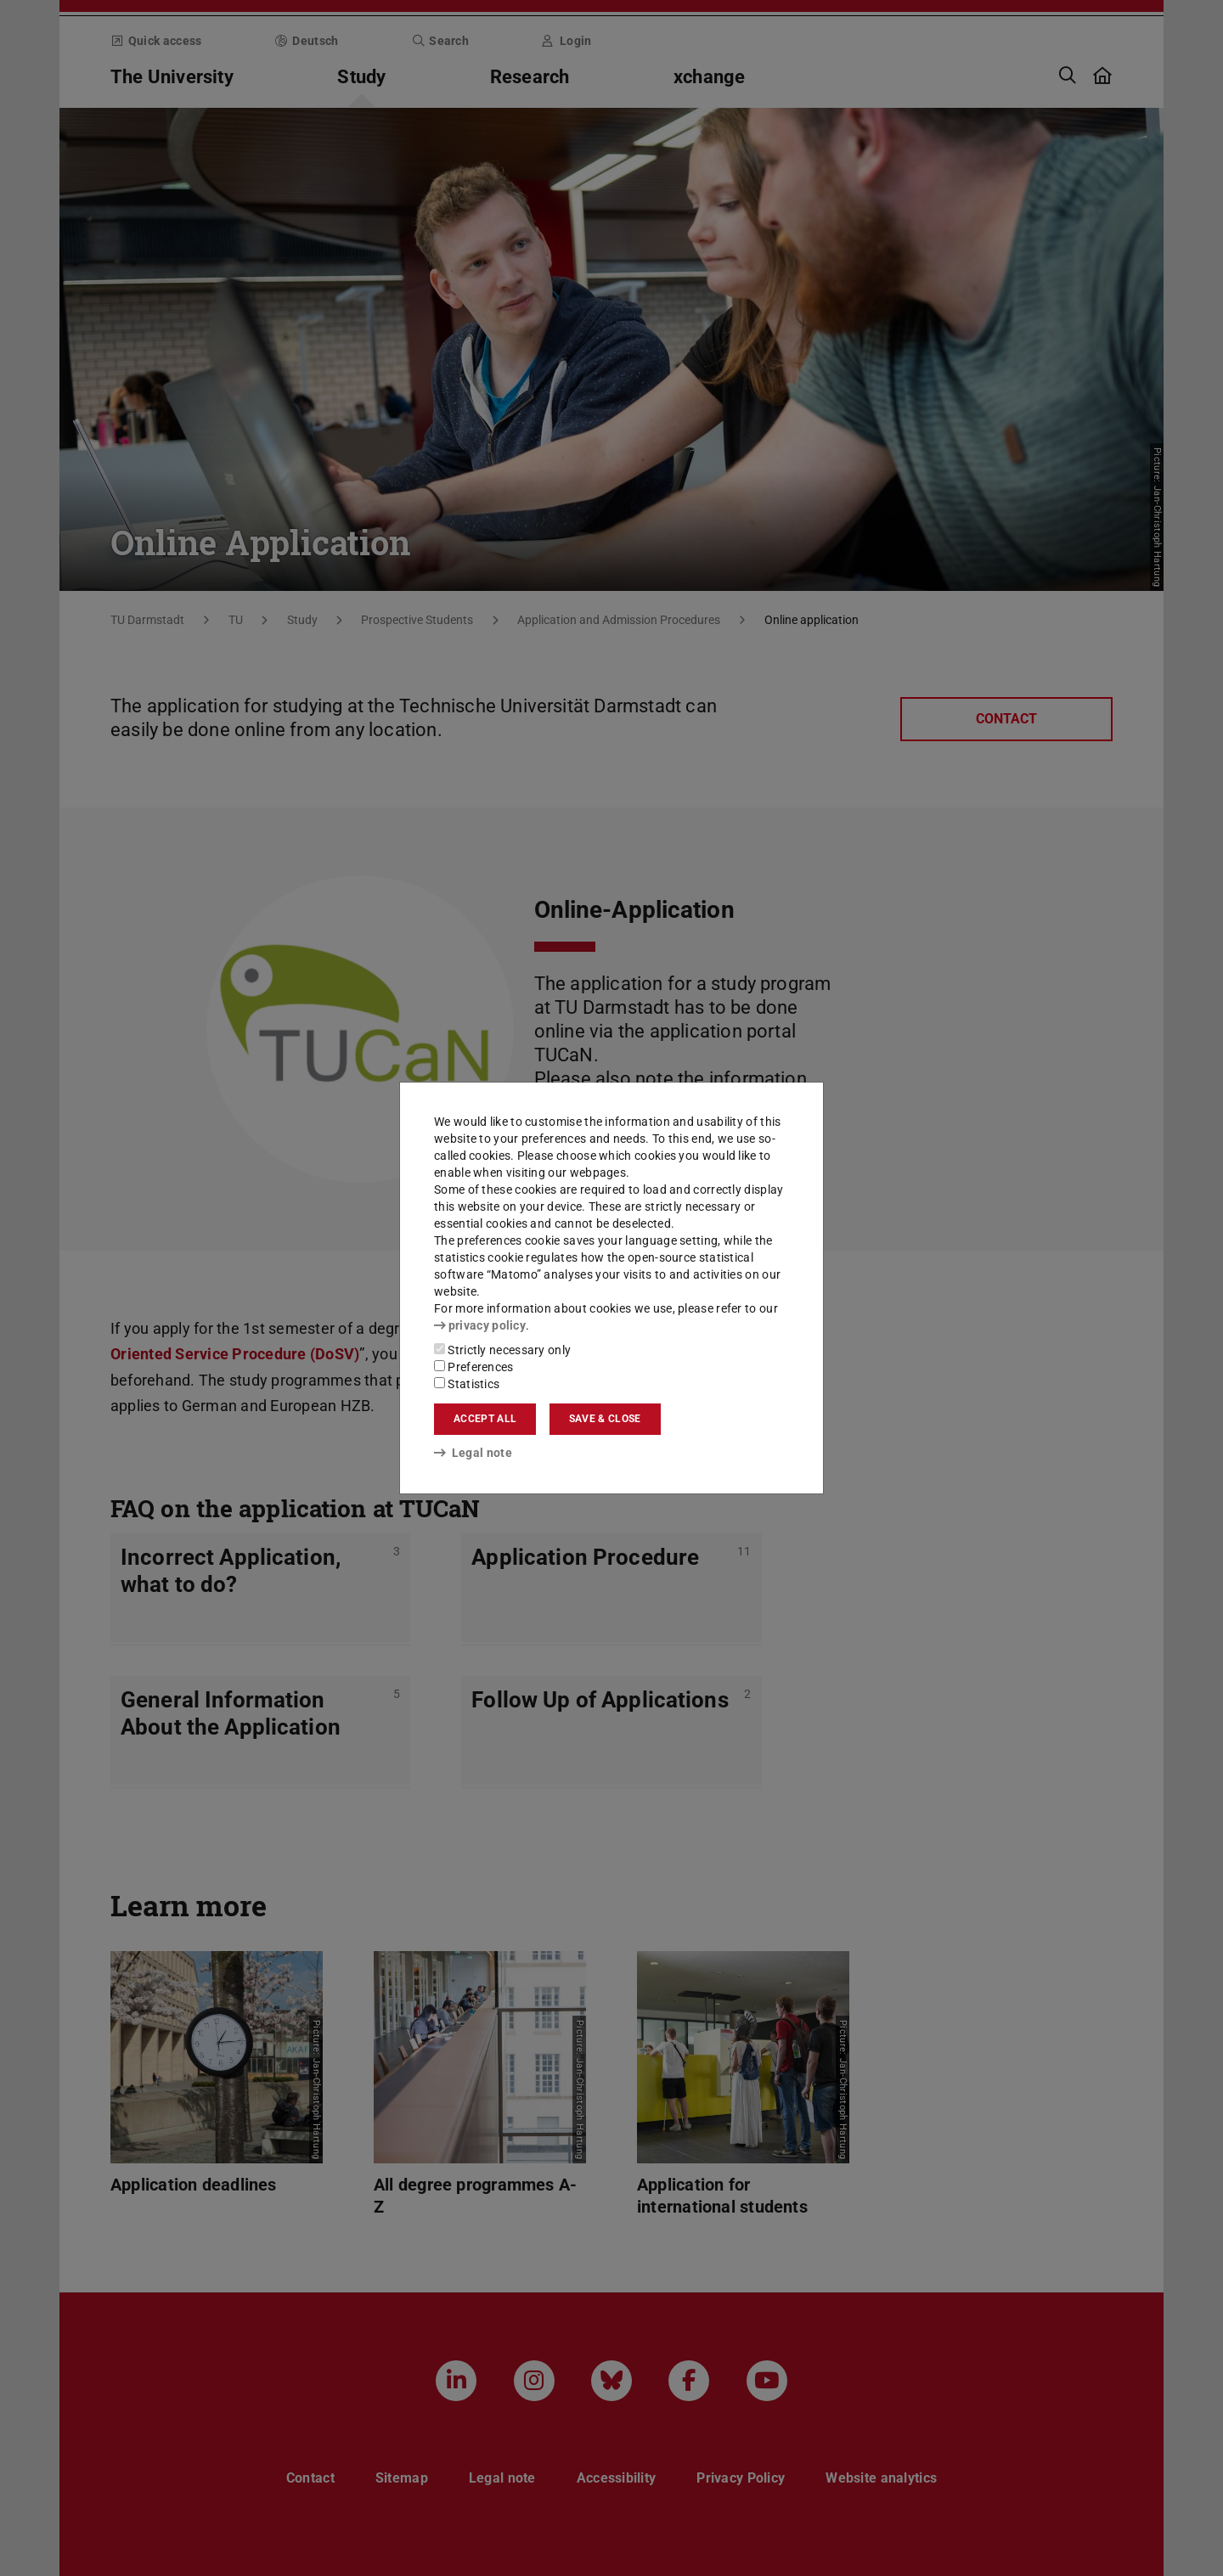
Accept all (485, 1419)
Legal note (473, 1453)
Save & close (605, 1419)
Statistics (466, 1384)
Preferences (474, 1367)
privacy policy (480, 1325)
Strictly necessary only (502, 1350)
